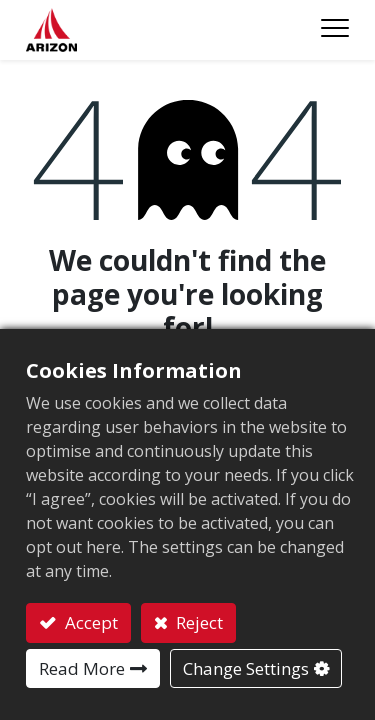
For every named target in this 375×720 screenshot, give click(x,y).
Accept (89, 622)
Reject (197, 622)
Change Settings (246, 668)
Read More (82, 668)
